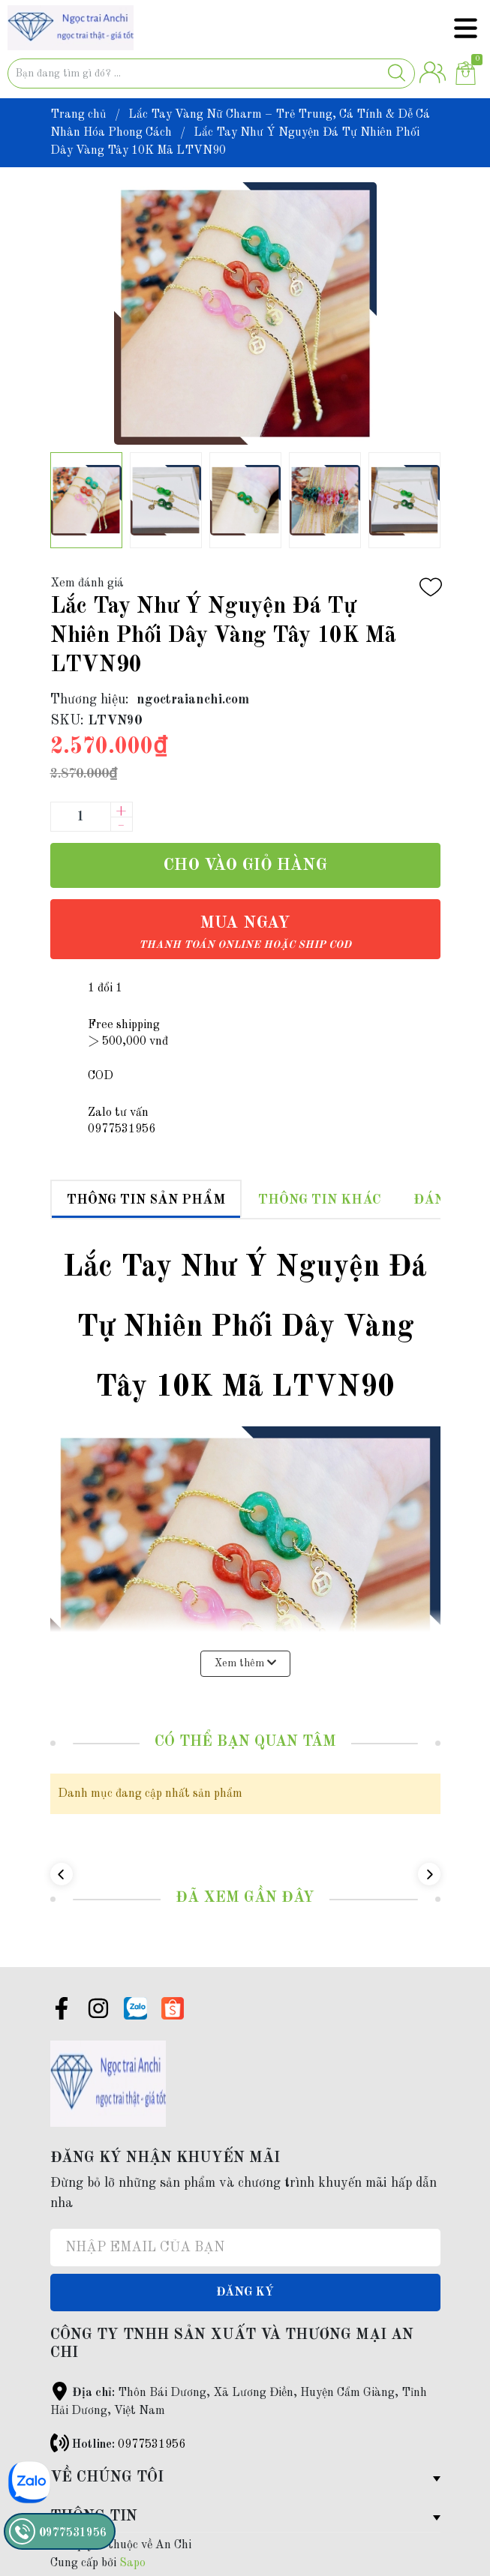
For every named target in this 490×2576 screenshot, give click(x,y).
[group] (245, 313)
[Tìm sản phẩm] (211, 73)
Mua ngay (245, 932)
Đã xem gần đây (245, 1898)
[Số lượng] (80, 817)
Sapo (132, 2563)
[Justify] (396, 73)
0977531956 (151, 2445)
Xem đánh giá (87, 583)
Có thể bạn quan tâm (245, 1742)
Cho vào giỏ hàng (245, 865)
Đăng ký (245, 2293)
